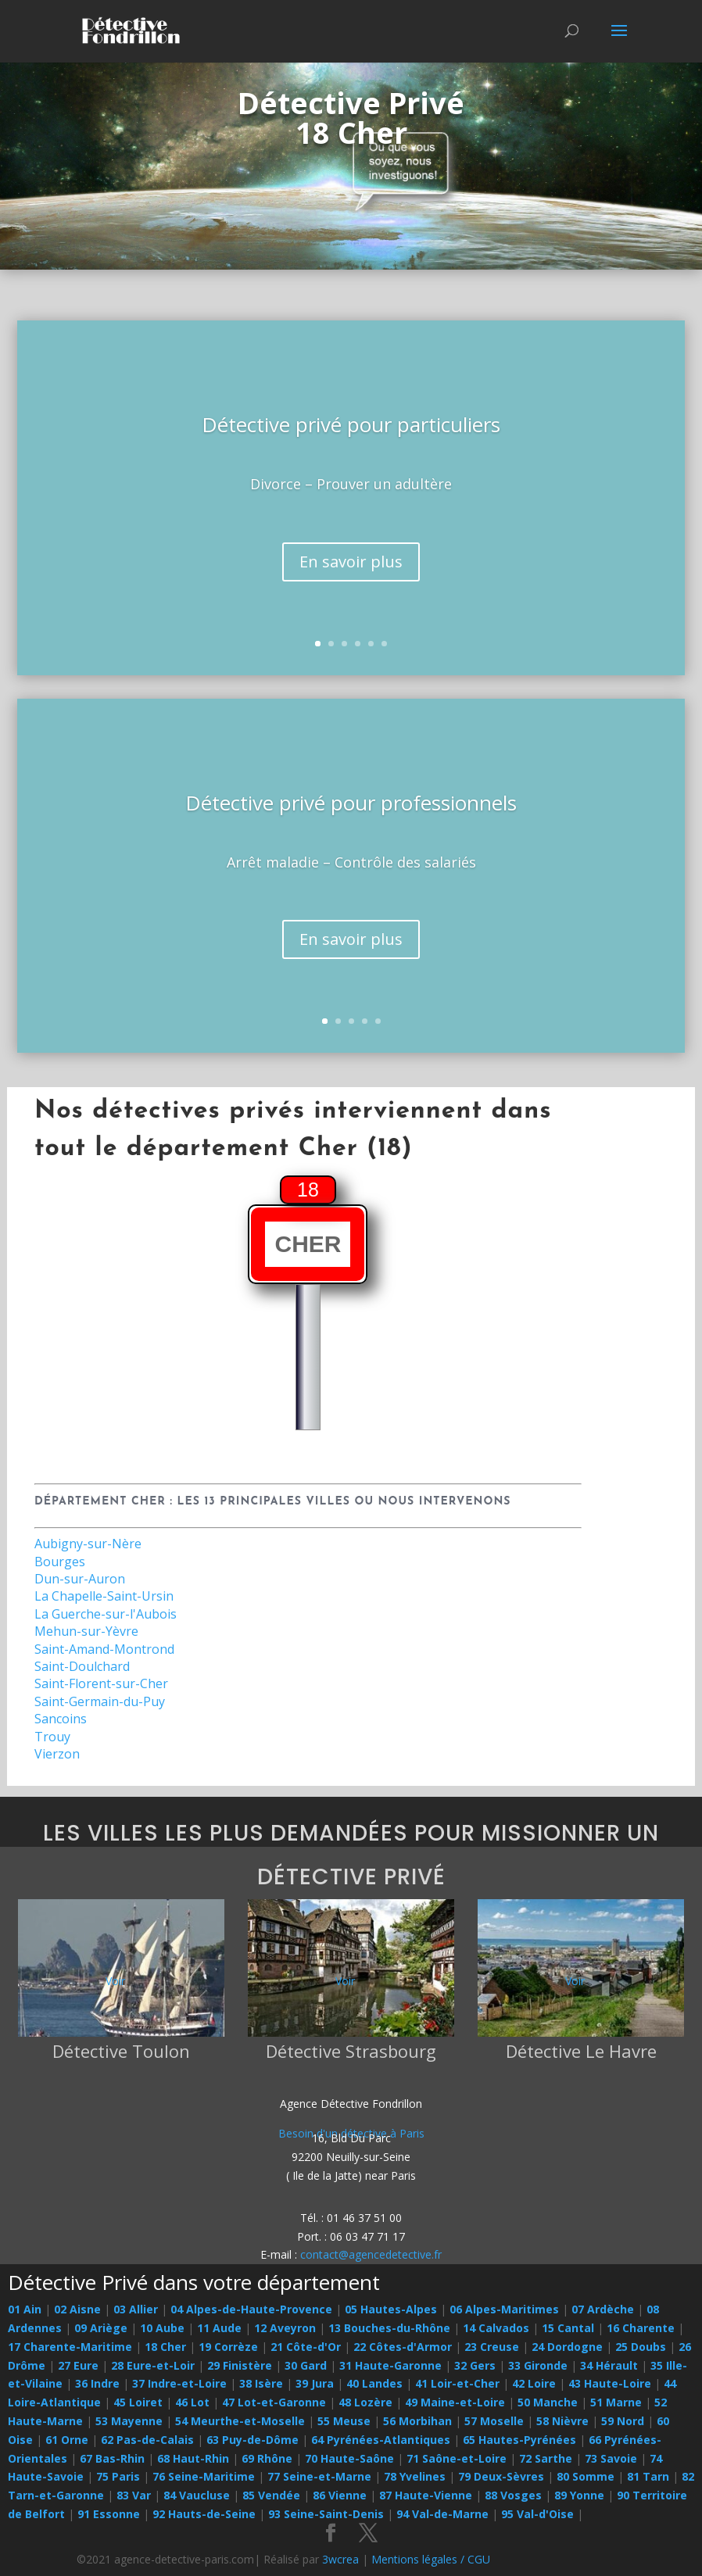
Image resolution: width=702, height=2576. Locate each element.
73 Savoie (611, 2458)
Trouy (52, 1736)
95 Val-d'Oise (537, 2513)
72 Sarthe (545, 2458)
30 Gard (306, 2365)
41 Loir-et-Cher (457, 2383)
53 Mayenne (129, 2420)
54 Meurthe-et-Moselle (240, 2420)
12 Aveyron (285, 2327)
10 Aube (162, 2327)
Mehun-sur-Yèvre (86, 1631)
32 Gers (475, 2365)
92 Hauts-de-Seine (204, 2513)
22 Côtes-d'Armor (402, 2346)
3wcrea (340, 2559)
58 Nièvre (562, 2420)
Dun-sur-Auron (79, 1578)
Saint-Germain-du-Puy (99, 1701)
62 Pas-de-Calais (147, 2439)
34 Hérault (609, 2365)
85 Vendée (271, 2495)
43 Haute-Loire (609, 2383)
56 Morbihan (417, 2420)
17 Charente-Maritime (70, 2346)
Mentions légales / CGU (430, 2559)
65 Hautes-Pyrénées (519, 2439)
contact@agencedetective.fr (371, 2254)
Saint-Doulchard (82, 1666)
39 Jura (314, 2383)
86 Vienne (340, 2495)
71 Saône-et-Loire (457, 2458)
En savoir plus (351, 581)
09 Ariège (100, 2327)
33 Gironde (538, 2365)
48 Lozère (365, 2402)
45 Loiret (138, 2402)
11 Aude (219, 2327)
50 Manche (548, 2402)
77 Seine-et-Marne (319, 2476)
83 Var (133, 2495)
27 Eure (78, 2365)
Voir (115, 1980)
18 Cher (165, 2346)
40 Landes (374, 2383)
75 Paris (118, 2476)
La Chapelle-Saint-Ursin (104, 1596)
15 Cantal (568, 2327)
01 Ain (24, 2309)
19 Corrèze (228, 2346)
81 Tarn (648, 2476)
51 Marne (616, 2402)
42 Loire (534, 2383)
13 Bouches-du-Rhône (389, 2327)
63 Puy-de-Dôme (252, 2439)
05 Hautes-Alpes (391, 2309)
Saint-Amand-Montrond (104, 1649)
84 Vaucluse (196, 2495)
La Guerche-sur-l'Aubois (105, 1614)
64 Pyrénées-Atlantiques (380, 2439)
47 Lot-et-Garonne (274, 2402)
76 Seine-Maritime (203, 2476)
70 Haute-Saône (349, 2458)
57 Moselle (494, 2420)
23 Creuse (491, 2346)
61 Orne (66, 2439)
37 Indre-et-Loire (179, 2383)
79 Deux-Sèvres (501, 2476)
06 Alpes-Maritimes (504, 2309)
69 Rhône (267, 2458)
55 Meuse (344, 2420)
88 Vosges (513, 2495)
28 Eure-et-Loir (153, 2365)
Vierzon (57, 1753)
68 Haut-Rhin (193, 2458)
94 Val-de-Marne (442, 2513)
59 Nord (622, 2420)
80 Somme (585, 2476)
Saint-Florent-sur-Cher (101, 1683)
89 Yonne (579, 2495)
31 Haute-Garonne (390, 2365)
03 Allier (135, 2309)
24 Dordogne (567, 2346)
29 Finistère (239, 2365)
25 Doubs (640, 2346)
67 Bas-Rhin (112, 2458)
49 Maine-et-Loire (455, 2402)
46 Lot (192, 2402)
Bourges (59, 1561)
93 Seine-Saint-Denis (326, 2513)
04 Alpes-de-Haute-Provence (251, 2309)
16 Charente (641, 2327)
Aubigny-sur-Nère (87, 1543)
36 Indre (97, 2383)
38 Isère (261, 2383)
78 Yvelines (415, 2476)
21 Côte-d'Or (305, 2346)
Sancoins (60, 1718)
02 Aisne (77, 2309)
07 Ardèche (602, 2309)
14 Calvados (496, 2327)
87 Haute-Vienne (425, 2495)
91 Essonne (108, 2513)
